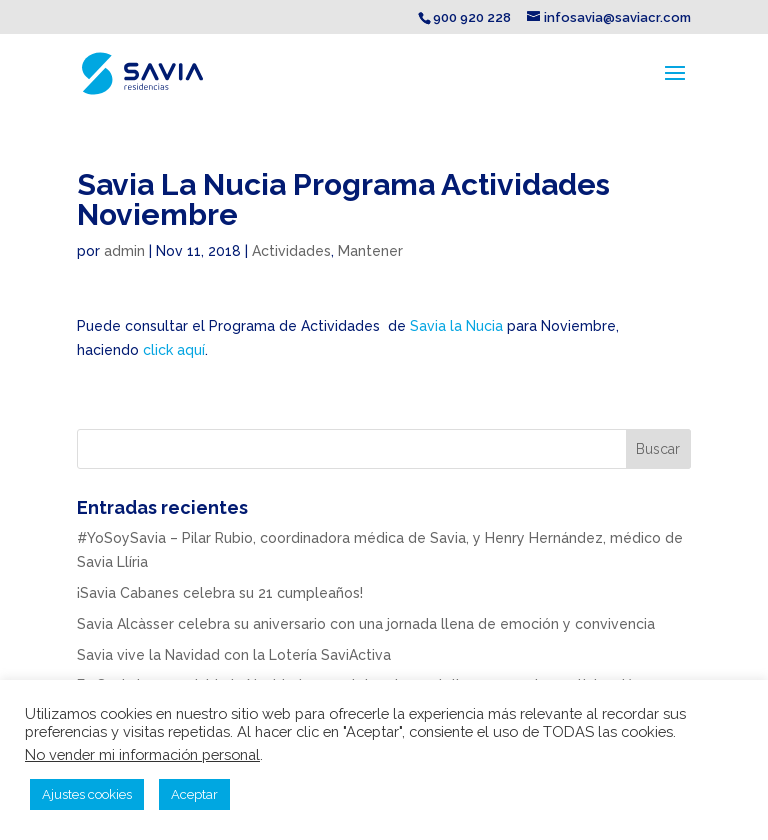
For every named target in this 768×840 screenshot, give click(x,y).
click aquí (174, 350)
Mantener (370, 251)
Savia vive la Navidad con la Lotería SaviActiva (234, 655)
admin (124, 251)
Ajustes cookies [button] (87, 794)
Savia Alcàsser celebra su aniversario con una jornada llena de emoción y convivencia (366, 624)
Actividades (291, 251)
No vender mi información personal (142, 754)
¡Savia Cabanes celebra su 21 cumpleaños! (220, 593)
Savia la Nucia (458, 326)
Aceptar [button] (194, 794)
